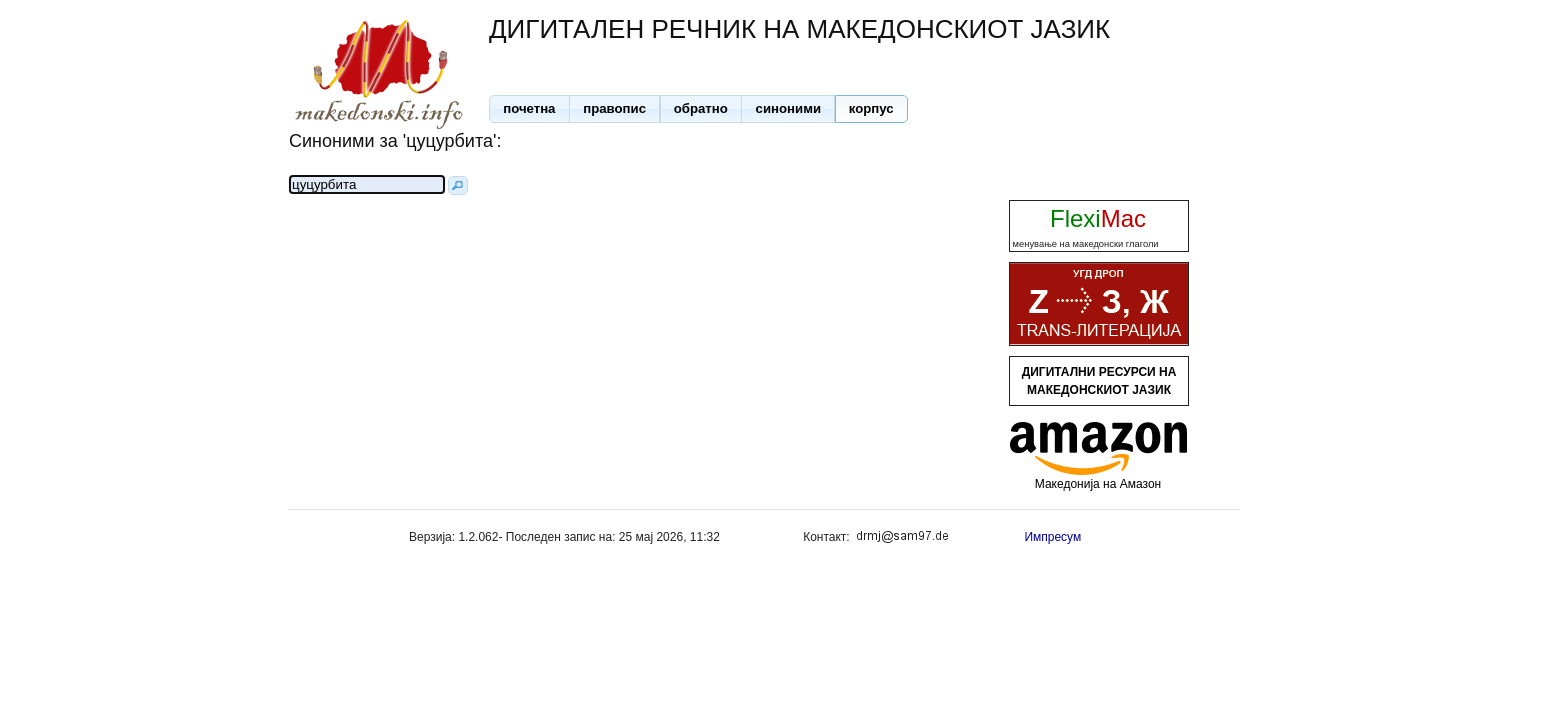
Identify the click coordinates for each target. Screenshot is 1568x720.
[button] (529, 109)
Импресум (1052, 537)
